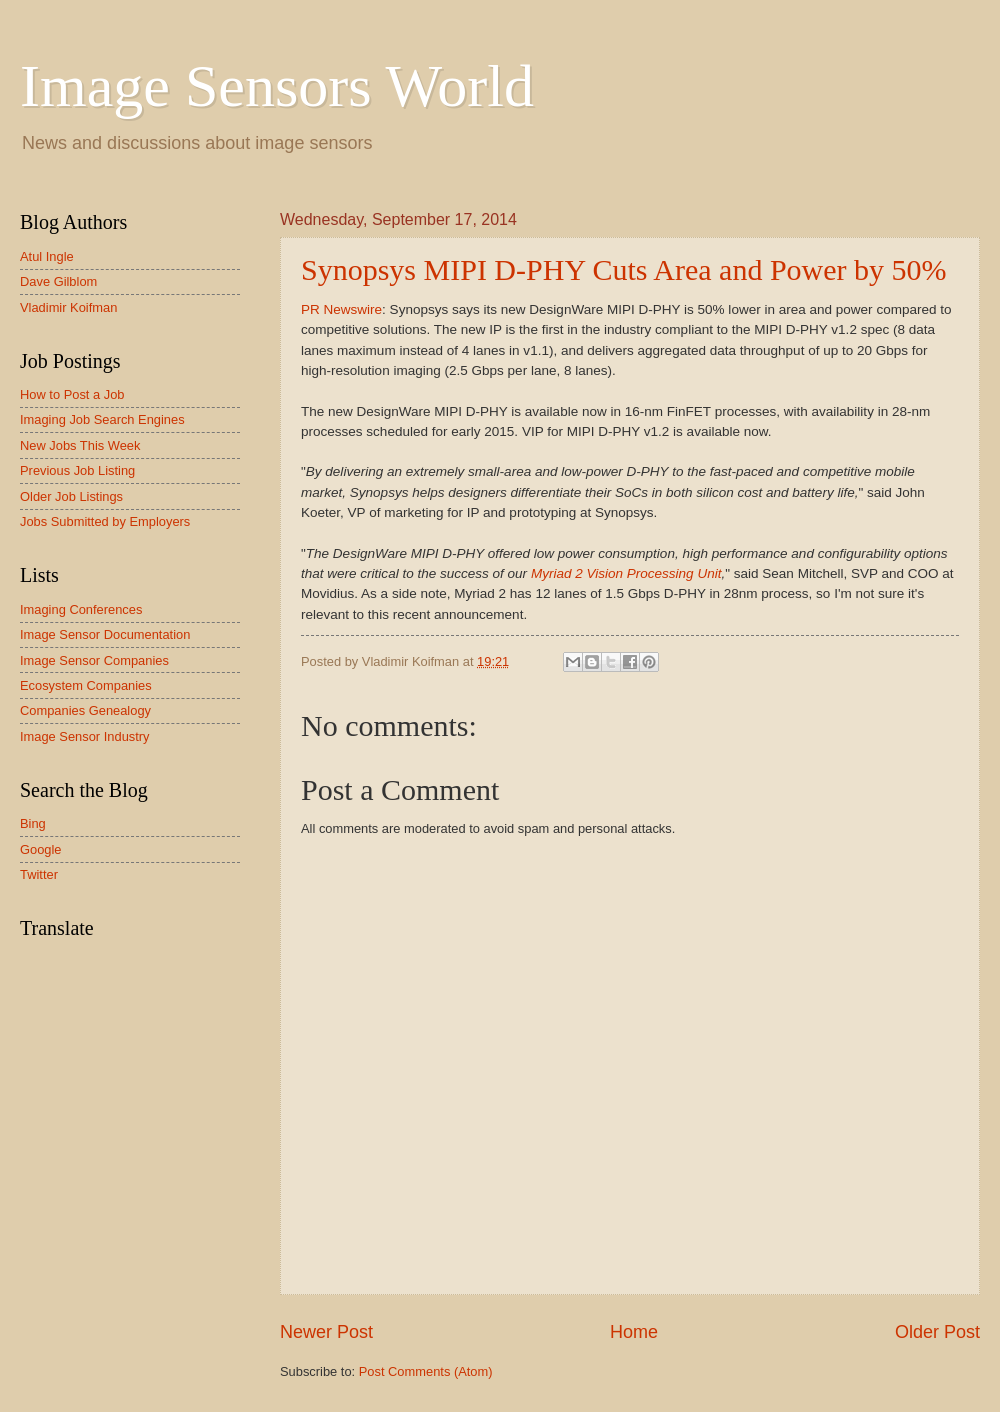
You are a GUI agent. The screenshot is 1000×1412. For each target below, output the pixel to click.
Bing (33, 823)
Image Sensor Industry (85, 736)
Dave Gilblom (58, 281)
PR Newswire (341, 309)
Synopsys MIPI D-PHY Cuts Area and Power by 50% (624, 269)
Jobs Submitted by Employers (105, 521)
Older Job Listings (71, 496)
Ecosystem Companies (86, 685)
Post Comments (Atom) (426, 1371)
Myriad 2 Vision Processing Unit (626, 573)
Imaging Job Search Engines (102, 419)
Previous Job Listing (77, 470)
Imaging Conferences (81, 609)
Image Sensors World (277, 86)
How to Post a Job (72, 394)
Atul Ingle (47, 256)
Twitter (39, 874)
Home (634, 1332)
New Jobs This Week (80, 445)
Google (41, 849)
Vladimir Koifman (68, 307)
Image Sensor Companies (94, 660)
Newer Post (326, 1332)
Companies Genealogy (85, 710)
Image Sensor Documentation (105, 634)
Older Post (937, 1332)
